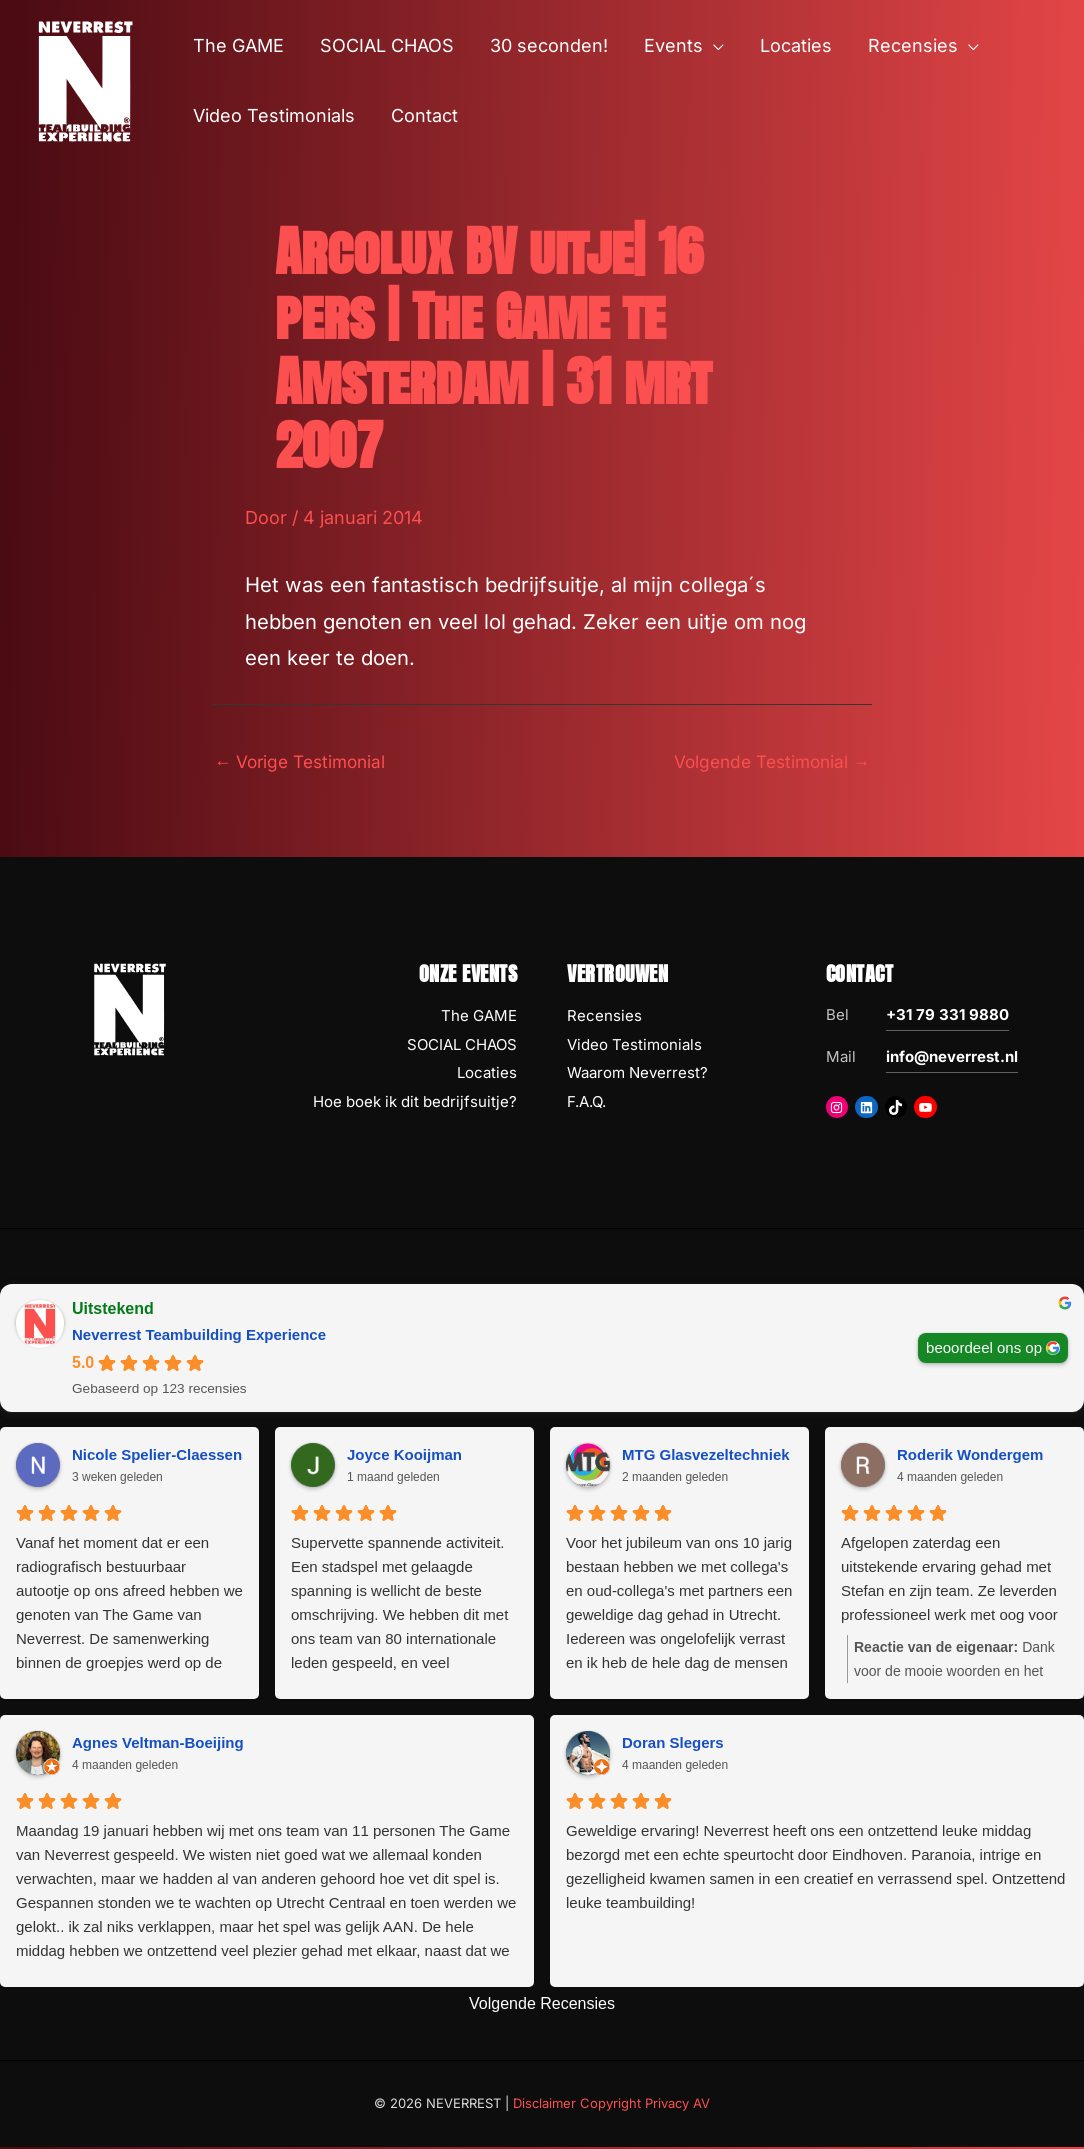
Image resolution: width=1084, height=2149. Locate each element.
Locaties (487, 1074)
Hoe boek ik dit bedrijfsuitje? (415, 1103)
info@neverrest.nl (952, 1058)
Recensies (604, 1017)
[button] (713, 46)
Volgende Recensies (542, 2005)
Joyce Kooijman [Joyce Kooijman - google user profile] (404, 1455)
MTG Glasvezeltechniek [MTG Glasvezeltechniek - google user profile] (706, 1455)
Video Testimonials (634, 1045)
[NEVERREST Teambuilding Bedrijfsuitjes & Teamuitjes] (85, 79)
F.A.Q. (586, 1103)
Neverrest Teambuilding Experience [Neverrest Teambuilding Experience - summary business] (199, 1336)
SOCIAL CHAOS (462, 1045)
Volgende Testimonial (766, 761)
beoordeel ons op (984, 1348)
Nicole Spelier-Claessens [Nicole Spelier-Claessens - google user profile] (161, 1455)
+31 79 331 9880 (947, 1016)
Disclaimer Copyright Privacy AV (611, 2105)
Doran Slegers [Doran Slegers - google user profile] (673, 1743)
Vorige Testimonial (304, 761)
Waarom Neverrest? (637, 1074)
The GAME (479, 1017)
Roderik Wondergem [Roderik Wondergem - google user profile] (970, 1455)
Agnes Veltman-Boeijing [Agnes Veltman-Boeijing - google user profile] (158, 1743)
